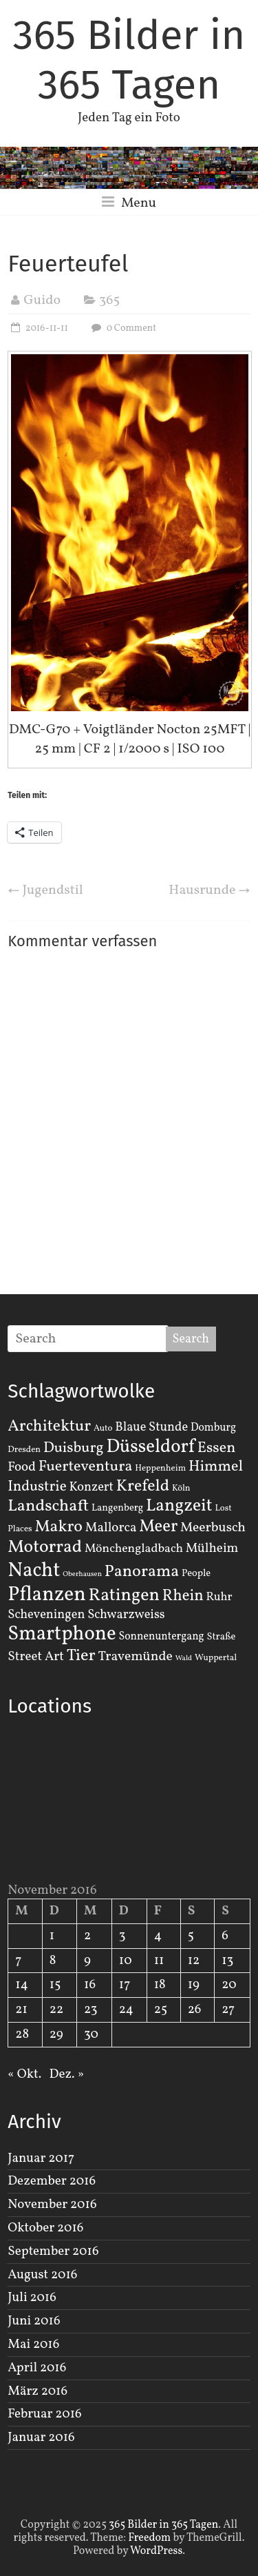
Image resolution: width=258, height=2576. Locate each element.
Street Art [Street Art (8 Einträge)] (36, 1657)
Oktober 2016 (45, 2228)
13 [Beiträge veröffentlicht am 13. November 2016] (227, 1961)
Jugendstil (45, 890)
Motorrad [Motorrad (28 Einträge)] (45, 1547)
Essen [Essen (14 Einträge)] (216, 1448)
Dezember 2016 (52, 2181)
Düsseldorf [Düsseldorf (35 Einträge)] (150, 1447)
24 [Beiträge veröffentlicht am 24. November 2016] (126, 2009)
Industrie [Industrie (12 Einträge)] (37, 1487)
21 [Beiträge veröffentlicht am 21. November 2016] (21, 2009)
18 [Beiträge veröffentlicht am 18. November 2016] (160, 1985)
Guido (42, 300)
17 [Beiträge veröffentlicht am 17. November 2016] (125, 1985)
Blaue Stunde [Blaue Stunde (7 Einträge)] (151, 1427)
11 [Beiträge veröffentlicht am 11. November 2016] (159, 1961)
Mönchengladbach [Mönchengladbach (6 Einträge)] (134, 1548)
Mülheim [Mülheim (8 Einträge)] (212, 1548)
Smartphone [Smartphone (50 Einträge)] (62, 1634)
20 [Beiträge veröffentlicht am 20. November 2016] (229, 1985)
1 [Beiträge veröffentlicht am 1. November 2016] (52, 1936)
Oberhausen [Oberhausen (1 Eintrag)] (82, 1574)
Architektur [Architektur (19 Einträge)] (49, 1426)
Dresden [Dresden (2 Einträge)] (24, 1450)
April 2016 (37, 2368)
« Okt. (24, 2074)
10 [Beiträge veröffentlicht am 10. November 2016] (125, 1961)
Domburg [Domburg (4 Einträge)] (213, 1427)
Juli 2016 (32, 2298)
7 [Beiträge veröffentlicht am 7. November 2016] (18, 1961)
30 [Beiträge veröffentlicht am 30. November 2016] (91, 2034)
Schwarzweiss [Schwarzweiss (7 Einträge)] (125, 1615)
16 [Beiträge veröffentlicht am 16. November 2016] (90, 1985)
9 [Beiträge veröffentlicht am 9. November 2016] (87, 1961)
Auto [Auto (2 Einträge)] (103, 1428)
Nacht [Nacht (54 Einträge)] (34, 1571)
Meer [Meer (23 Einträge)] (158, 1527)
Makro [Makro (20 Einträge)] (58, 1526)
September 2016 (53, 2251)
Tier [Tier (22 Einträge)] (81, 1656)
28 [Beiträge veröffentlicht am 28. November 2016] (22, 2034)
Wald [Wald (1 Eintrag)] (183, 1658)
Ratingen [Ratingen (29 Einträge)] (124, 1595)
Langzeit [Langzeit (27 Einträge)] (179, 1506)
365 (109, 300)
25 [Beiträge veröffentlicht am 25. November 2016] (160, 2009)
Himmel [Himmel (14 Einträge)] (216, 1467)
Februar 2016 (44, 2414)
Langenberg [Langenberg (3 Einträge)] (117, 1508)
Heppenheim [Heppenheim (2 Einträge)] (160, 1468)
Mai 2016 (33, 2344)
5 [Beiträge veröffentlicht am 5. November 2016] (191, 1936)
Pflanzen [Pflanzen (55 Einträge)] (47, 1595)
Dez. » (67, 2074)
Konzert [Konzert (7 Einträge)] (91, 1487)
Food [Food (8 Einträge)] (22, 1467)
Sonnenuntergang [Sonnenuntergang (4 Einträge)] (161, 1636)
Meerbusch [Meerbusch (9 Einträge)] (213, 1527)
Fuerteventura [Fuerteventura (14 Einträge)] (86, 1467)
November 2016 (52, 2205)
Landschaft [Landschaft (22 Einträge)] (48, 1506)
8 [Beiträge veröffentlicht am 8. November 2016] (53, 1961)
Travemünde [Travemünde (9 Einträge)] (135, 1656)
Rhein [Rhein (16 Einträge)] (183, 1596)
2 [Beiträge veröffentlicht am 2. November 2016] (87, 1936)
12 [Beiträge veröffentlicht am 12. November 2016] (194, 1961)
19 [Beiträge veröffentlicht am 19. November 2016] (194, 1985)
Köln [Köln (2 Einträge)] (181, 1488)
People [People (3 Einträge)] (196, 1573)
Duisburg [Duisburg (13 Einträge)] (73, 1448)
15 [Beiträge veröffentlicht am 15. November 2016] (55, 1985)
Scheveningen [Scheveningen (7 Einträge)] (46, 1615)
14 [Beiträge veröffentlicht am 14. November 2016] (21, 1985)
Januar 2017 (41, 2158)
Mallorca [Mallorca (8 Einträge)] (111, 1528)
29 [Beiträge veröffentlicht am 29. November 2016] (56, 2034)
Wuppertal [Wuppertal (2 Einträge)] (216, 1658)
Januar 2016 (41, 2437)
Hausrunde (209, 890)
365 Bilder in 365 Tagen (129, 60)
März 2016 (37, 2391)
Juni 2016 (34, 2321)
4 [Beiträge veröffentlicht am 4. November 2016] (158, 1936)
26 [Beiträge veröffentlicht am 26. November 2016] (195, 2009)
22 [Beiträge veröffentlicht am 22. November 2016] (56, 2009)
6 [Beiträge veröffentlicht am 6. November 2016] (225, 1936)
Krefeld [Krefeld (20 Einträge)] (142, 1486)
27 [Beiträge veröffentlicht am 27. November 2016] (228, 2009)
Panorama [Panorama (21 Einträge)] (142, 1572)
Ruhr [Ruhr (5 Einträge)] (219, 1597)
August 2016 (42, 2275)
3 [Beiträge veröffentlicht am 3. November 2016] (122, 1936)
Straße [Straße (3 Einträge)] (221, 1637)
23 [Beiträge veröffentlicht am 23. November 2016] (90, 2009)
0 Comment (122, 328)
